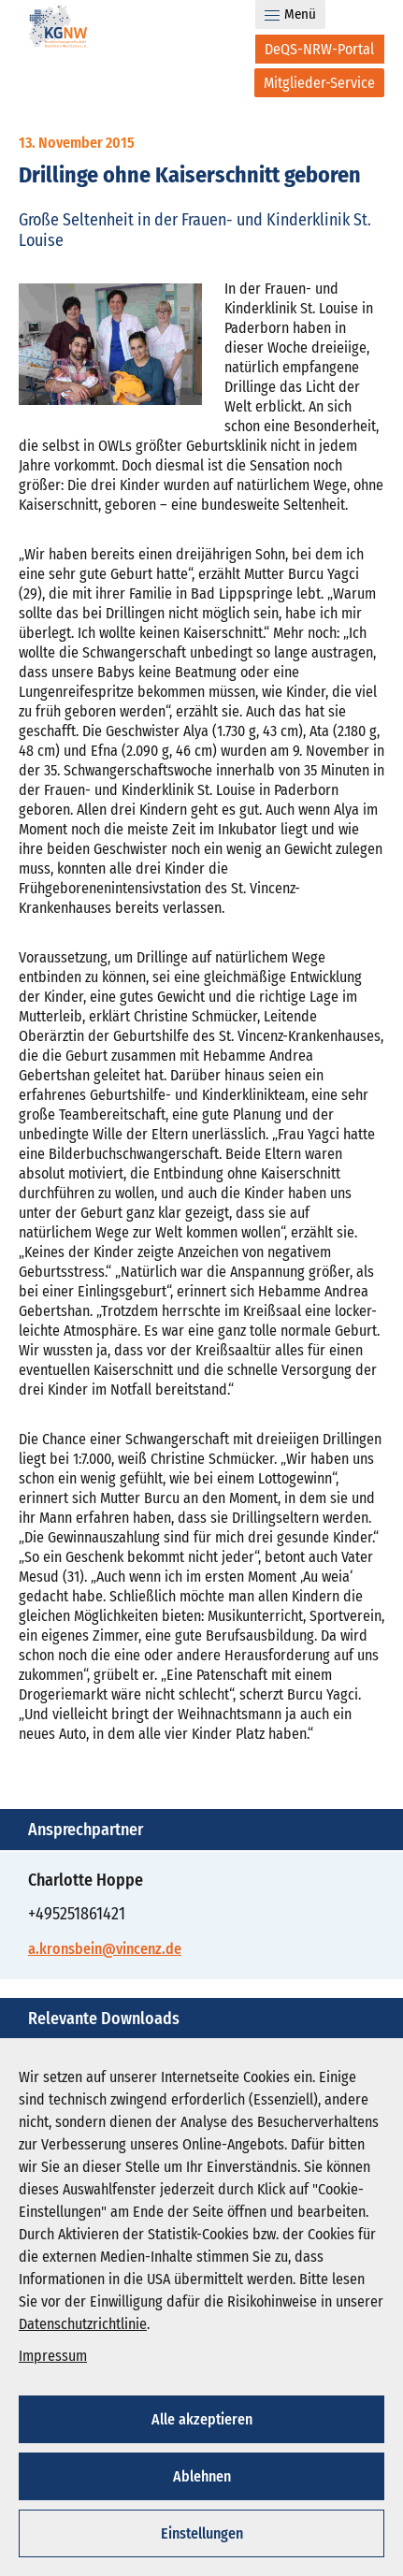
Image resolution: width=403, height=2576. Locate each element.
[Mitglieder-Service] (319, 82)
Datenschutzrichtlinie (83, 2324)
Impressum (53, 2356)
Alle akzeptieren (201, 2419)
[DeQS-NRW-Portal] (319, 49)
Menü (290, 14)
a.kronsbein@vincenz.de (104, 1949)
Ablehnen (202, 2476)
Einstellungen (202, 2533)
